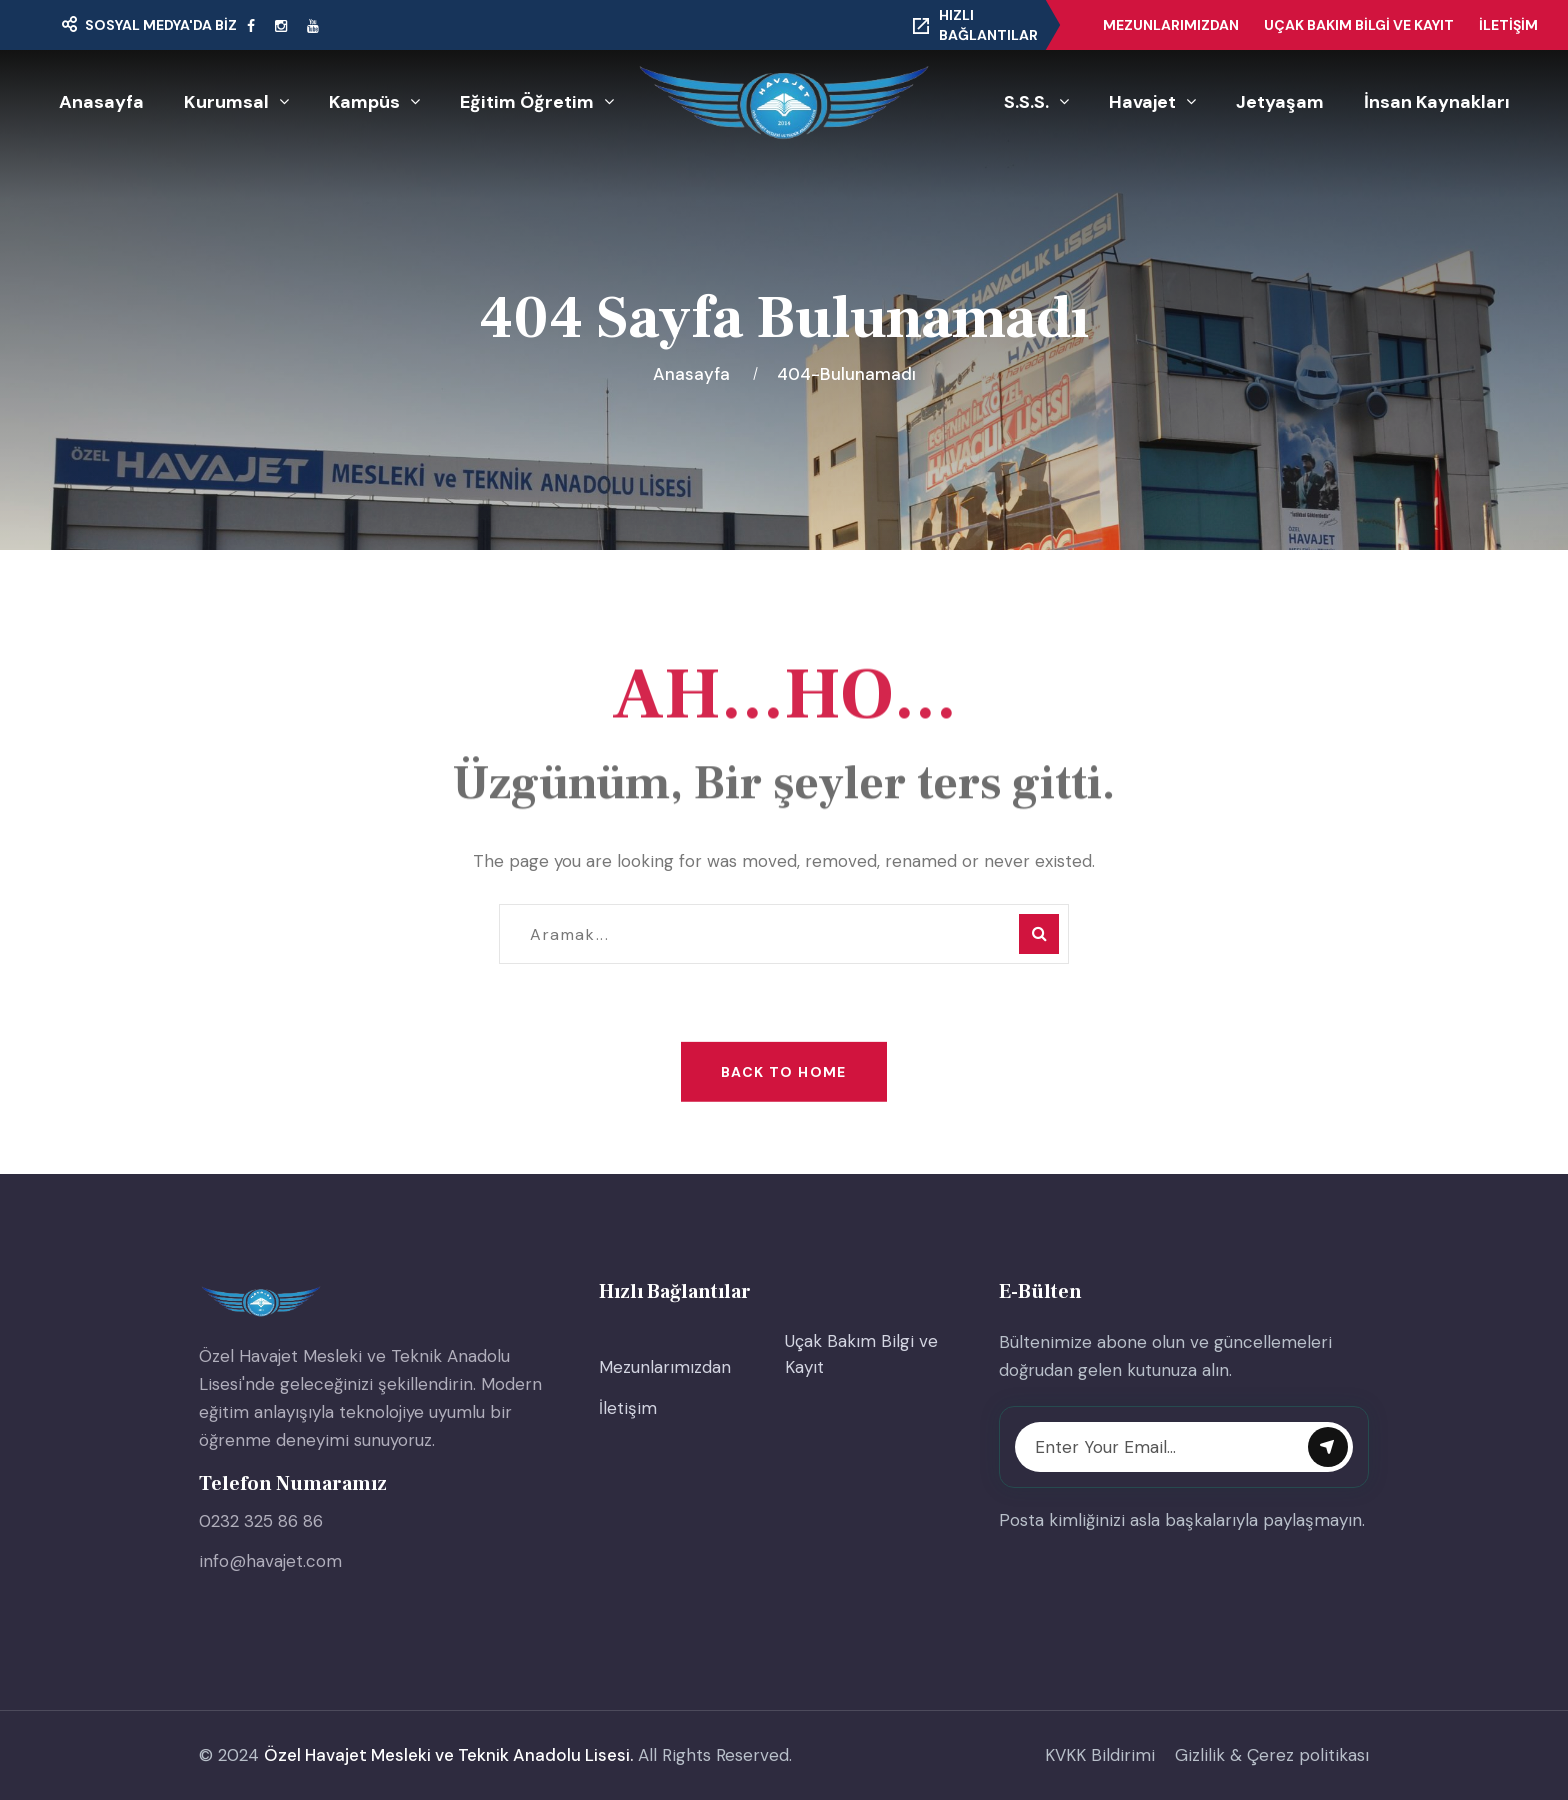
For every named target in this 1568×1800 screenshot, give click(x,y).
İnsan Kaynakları (1437, 102)
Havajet (1142, 102)
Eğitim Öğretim (527, 102)
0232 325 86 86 (261, 1521)
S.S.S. (1026, 102)
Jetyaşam (1280, 102)
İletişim (1508, 25)
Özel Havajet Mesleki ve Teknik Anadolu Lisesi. (448, 1755)
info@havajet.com (270, 1561)
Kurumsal (226, 102)
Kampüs (364, 102)
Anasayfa (101, 102)
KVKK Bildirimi (1100, 1755)
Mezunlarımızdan (1171, 25)
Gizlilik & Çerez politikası (1272, 1755)
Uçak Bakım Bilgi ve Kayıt (1359, 25)
